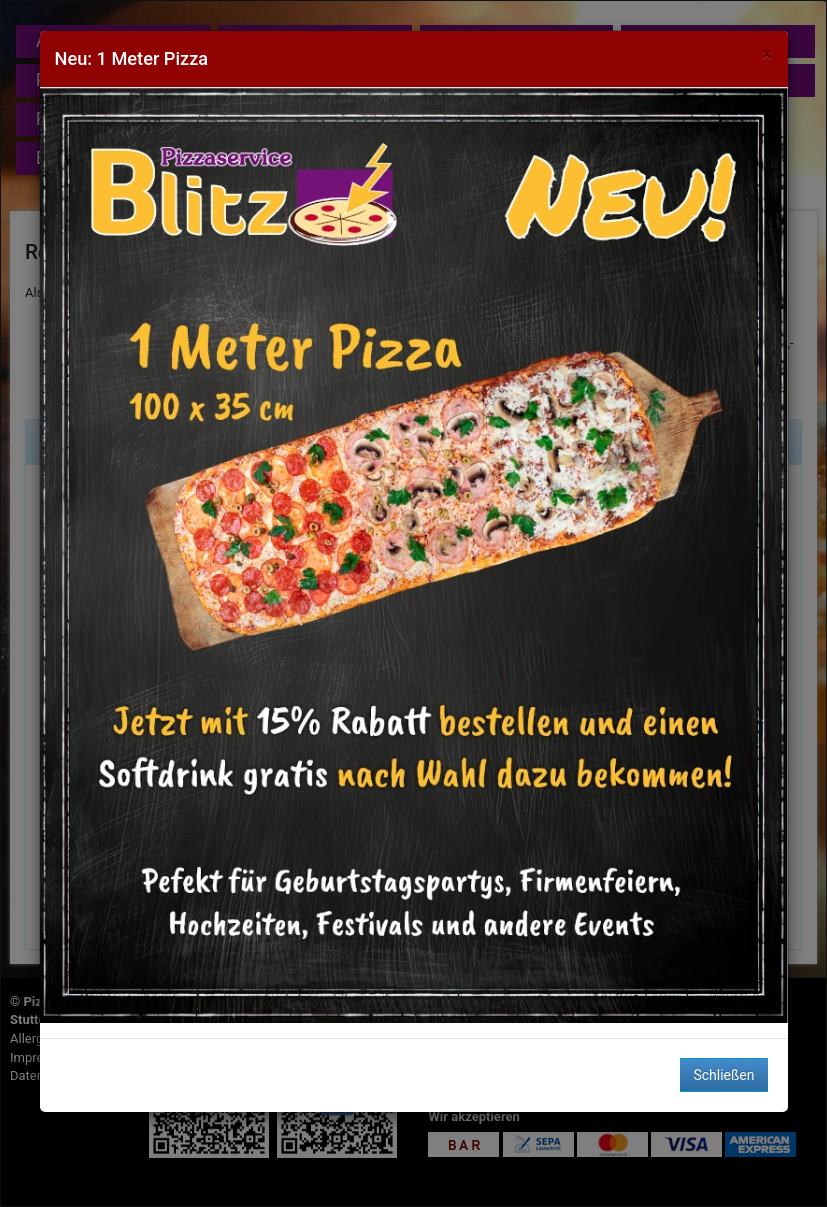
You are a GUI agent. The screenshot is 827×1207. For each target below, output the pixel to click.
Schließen (723, 1075)
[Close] (766, 54)
